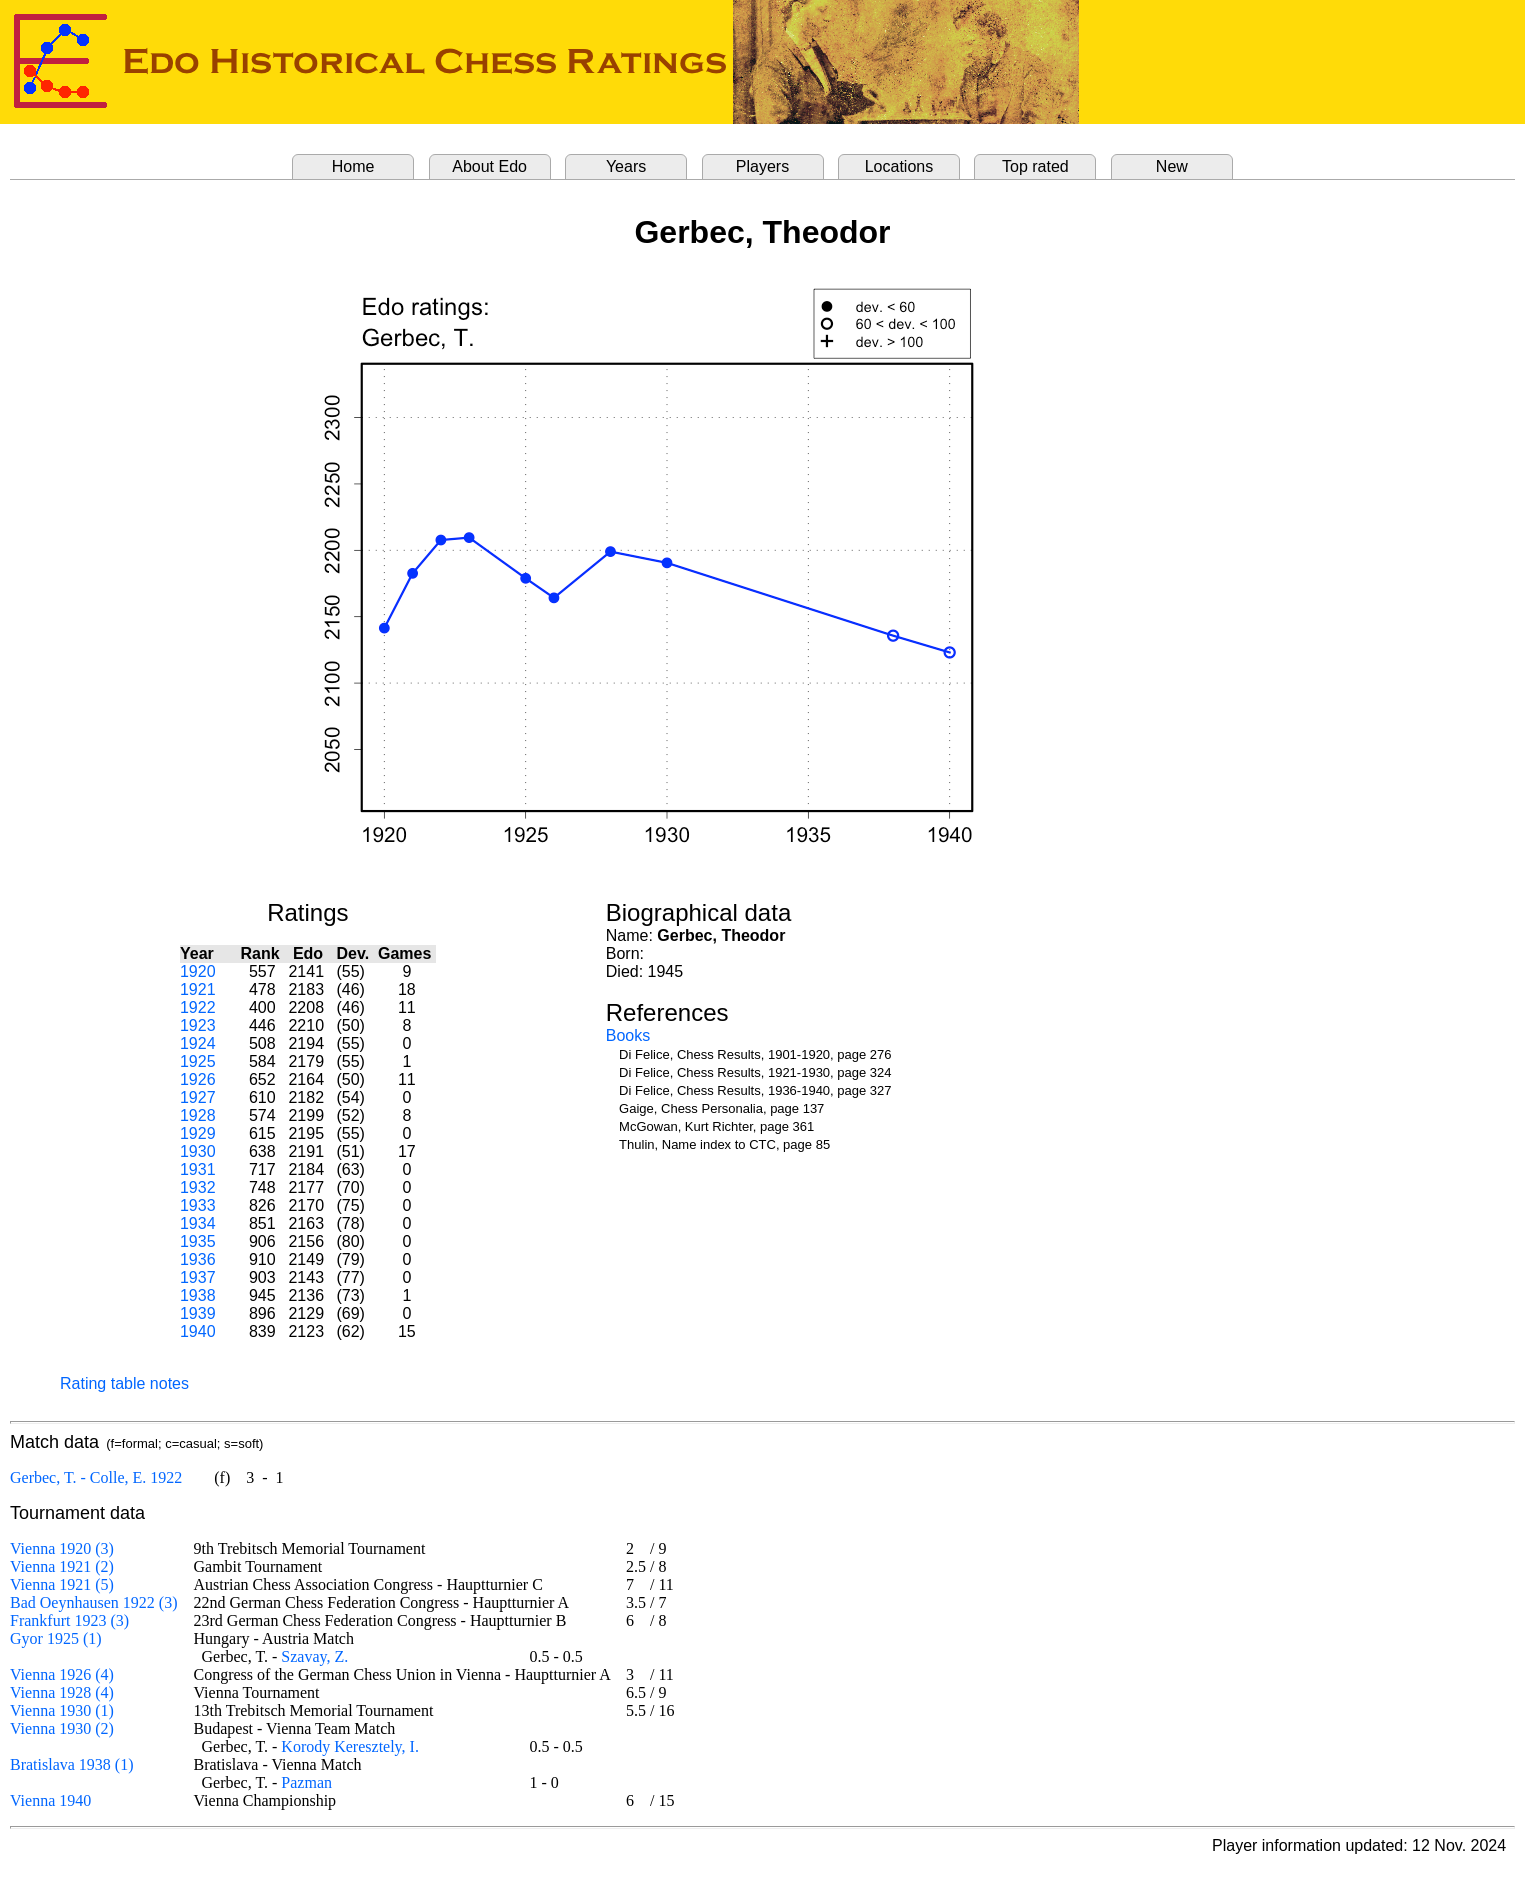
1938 (198, 1295)
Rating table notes (124, 1383)
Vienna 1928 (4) (62, 1692)
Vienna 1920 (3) (62, 1548)
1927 (198, 1097)
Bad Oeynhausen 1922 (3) (94, 1602)
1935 (198, 1241)
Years (626, 166)
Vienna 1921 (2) (62, 1566)
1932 (198, 1187)
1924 (198, 1043)
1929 (198, 1133)
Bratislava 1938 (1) (72, 1764)
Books (628, 1035)
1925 (198, 1061)
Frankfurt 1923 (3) (69, 1620)
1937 (198, 1277)
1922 (198, 1007)
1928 (198, 1115)
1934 (198, 1223)
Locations (899, 166)
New (1172, 166)
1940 (198, 1331)
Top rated (1035, 166)
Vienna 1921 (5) (62, 1584)
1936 (198, 1259)
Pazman (306, 1782)
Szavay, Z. (314, 1656)
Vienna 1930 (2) (62, 1728)
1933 (198, 1205)
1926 (198, 1079)
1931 (198, 1169)
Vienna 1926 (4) (62, 1674)
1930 (198, 1151)
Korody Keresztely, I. (350, 1746)
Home (353, 166)
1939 (198, 1313)
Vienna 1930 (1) (62, 1710)
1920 (198, 971)
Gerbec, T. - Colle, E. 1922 (96, 1477)
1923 (198, 1025)
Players (762, 166)
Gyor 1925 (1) (56, 1638)
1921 (198, 989)
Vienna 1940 (50, 1800)
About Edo (489, 166)
